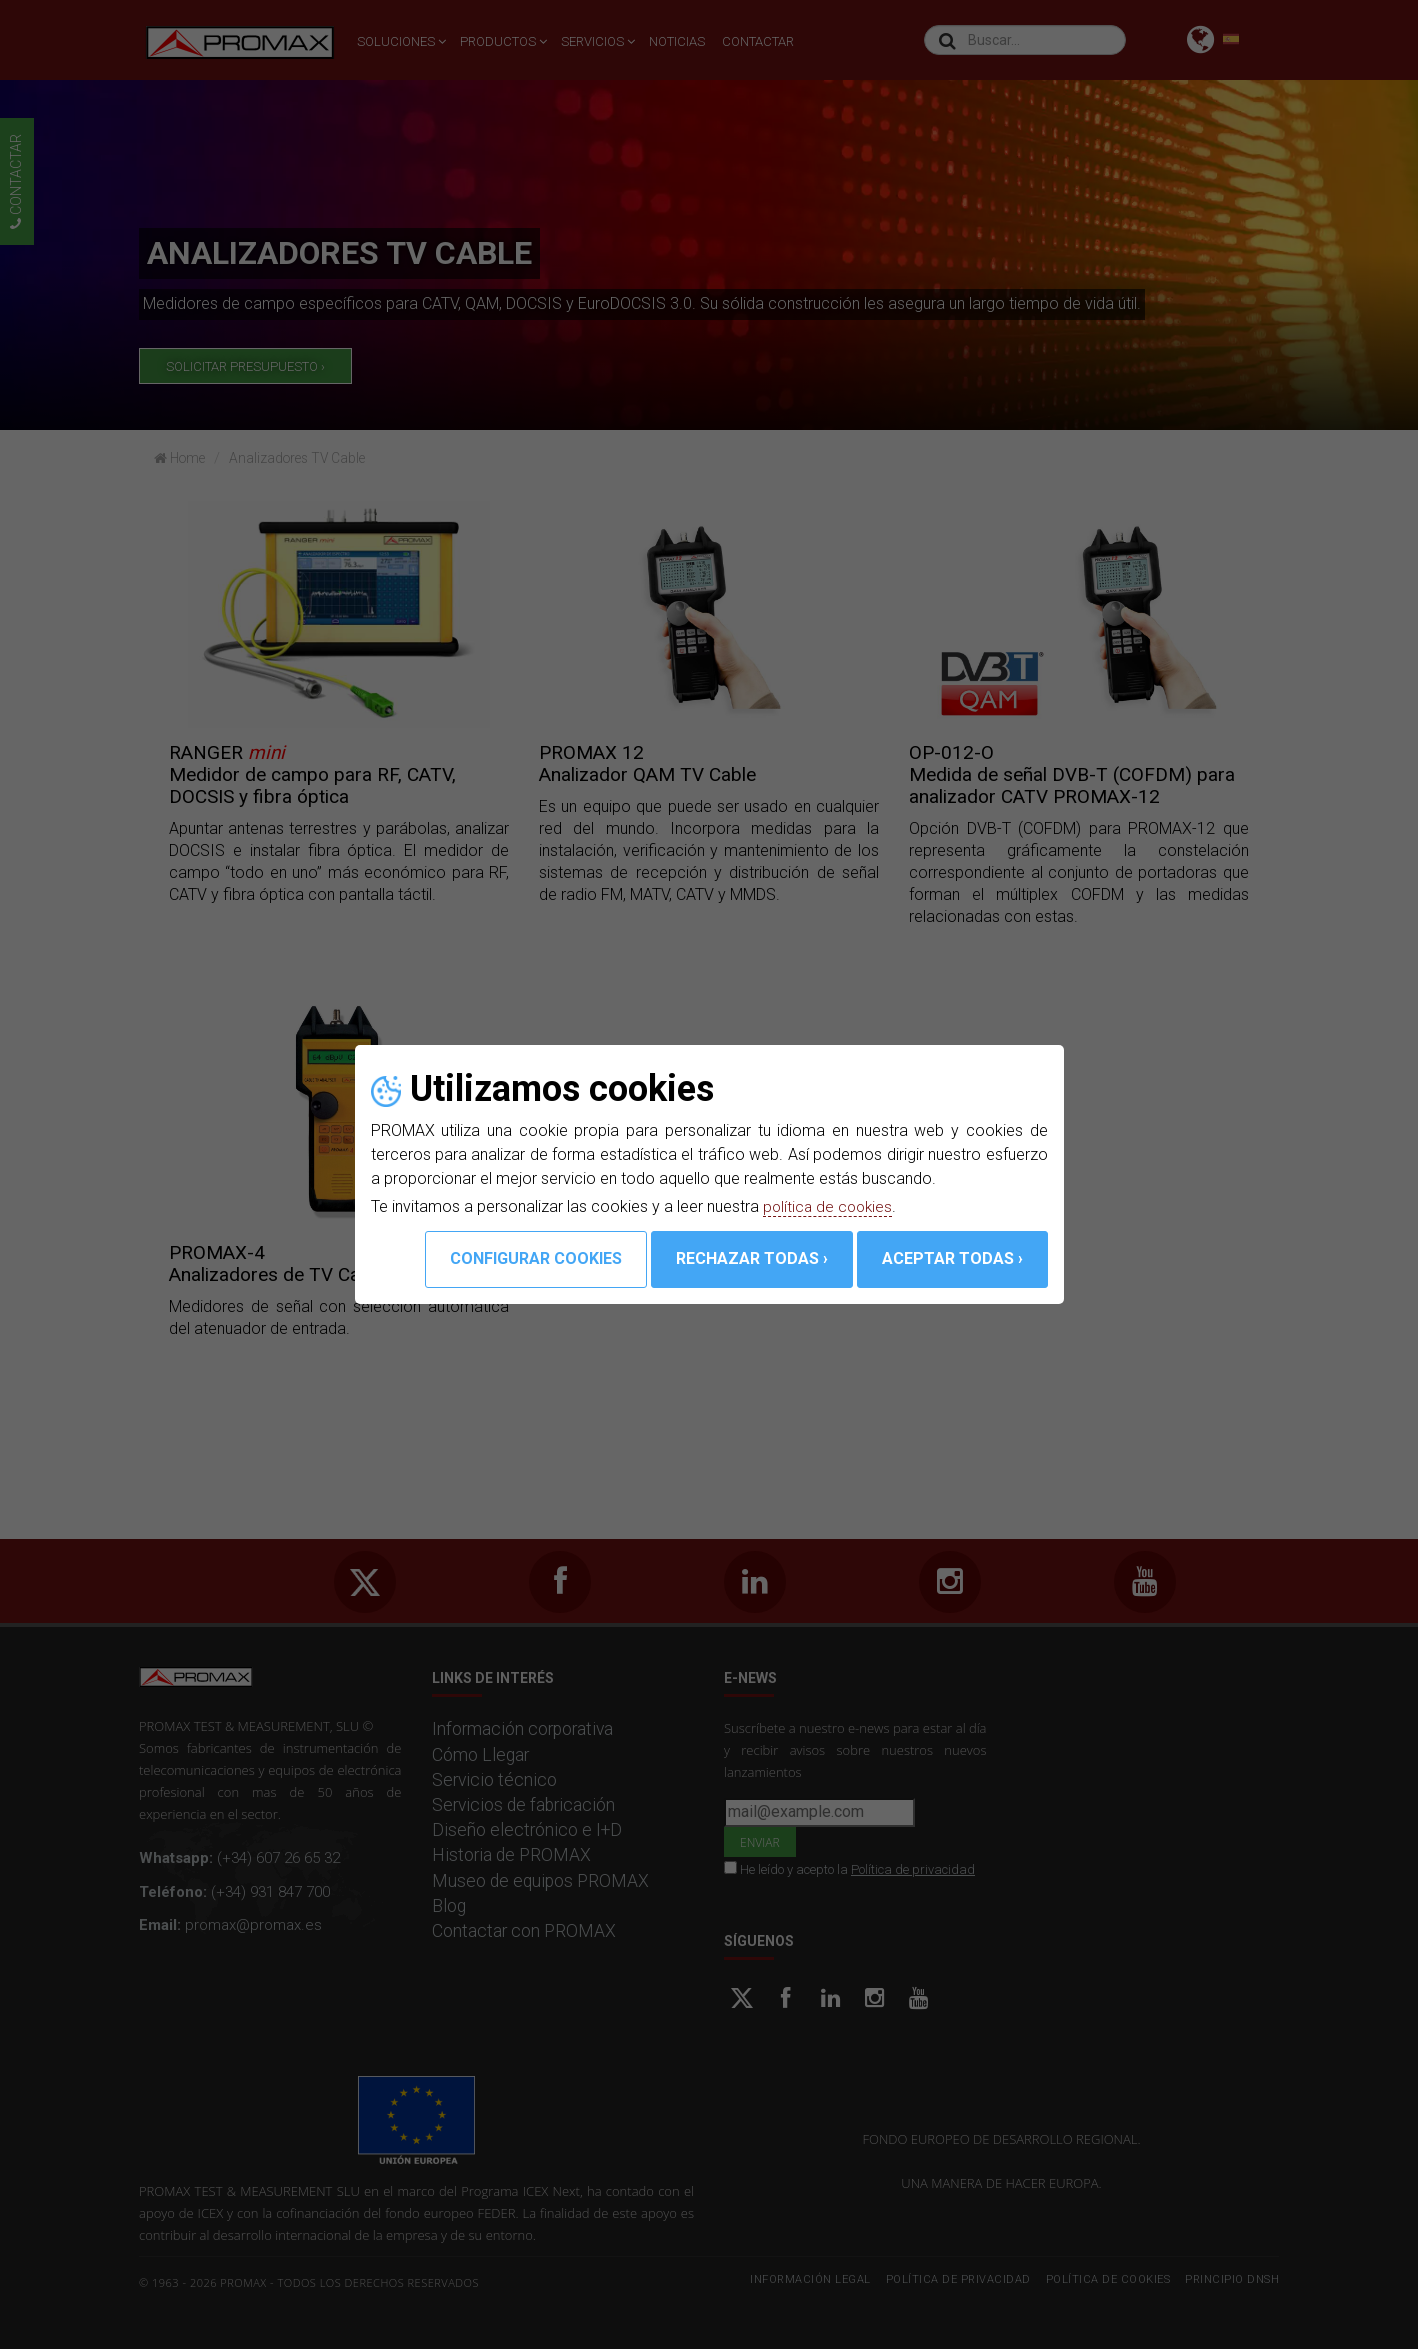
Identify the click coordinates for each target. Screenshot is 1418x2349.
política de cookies (830, 1206)
